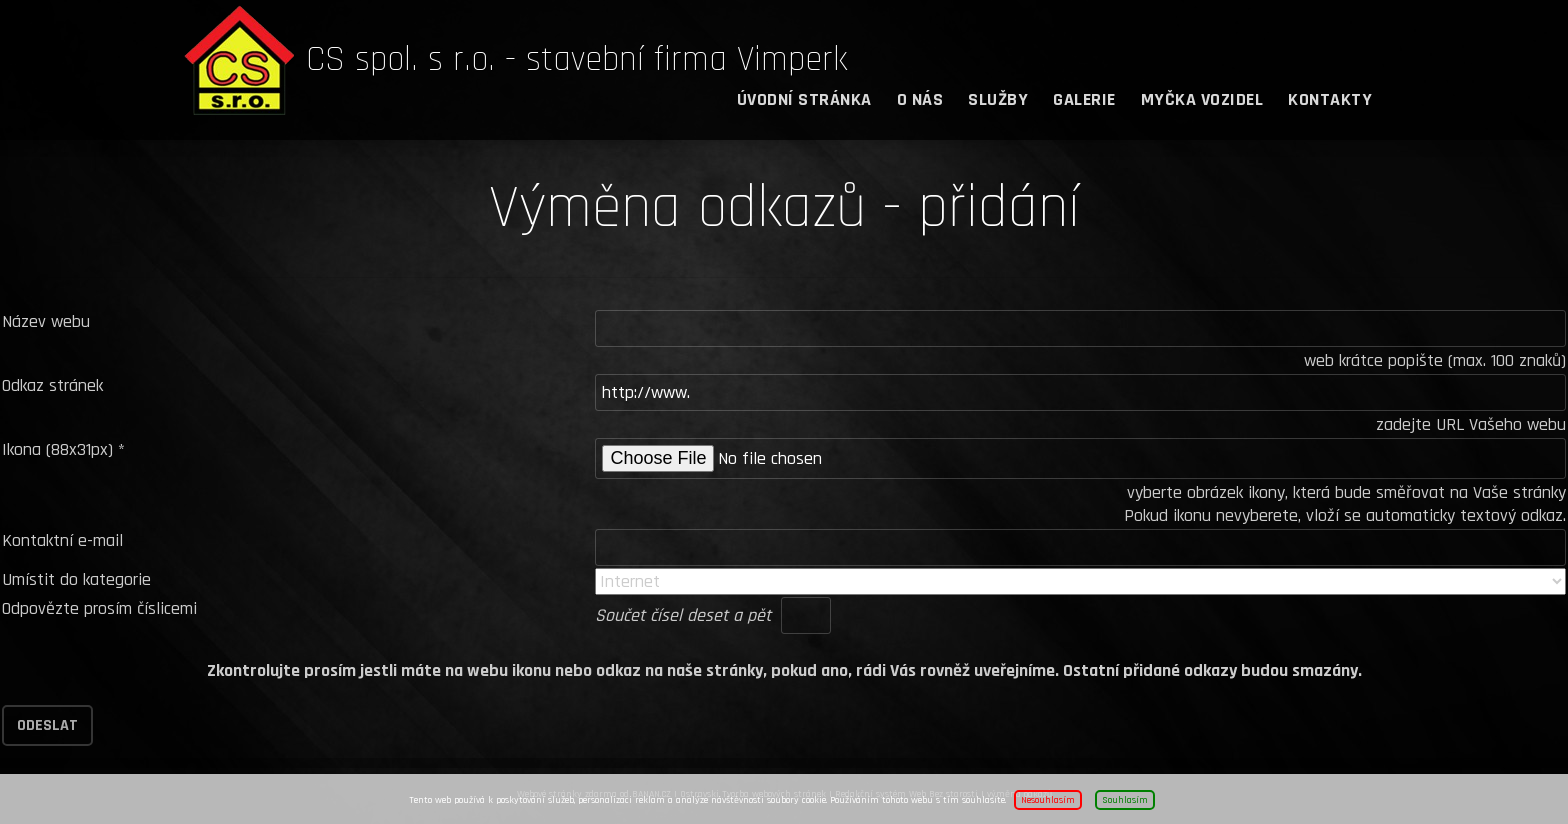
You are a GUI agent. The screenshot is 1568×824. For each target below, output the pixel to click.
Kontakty (1330, 99)
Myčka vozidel (1202, 99)
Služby (998, 99)
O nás (920, 99)
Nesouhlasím (1048, 800)
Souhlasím (1125, 800)
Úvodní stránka (804, 99)
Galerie (1084, 99)
